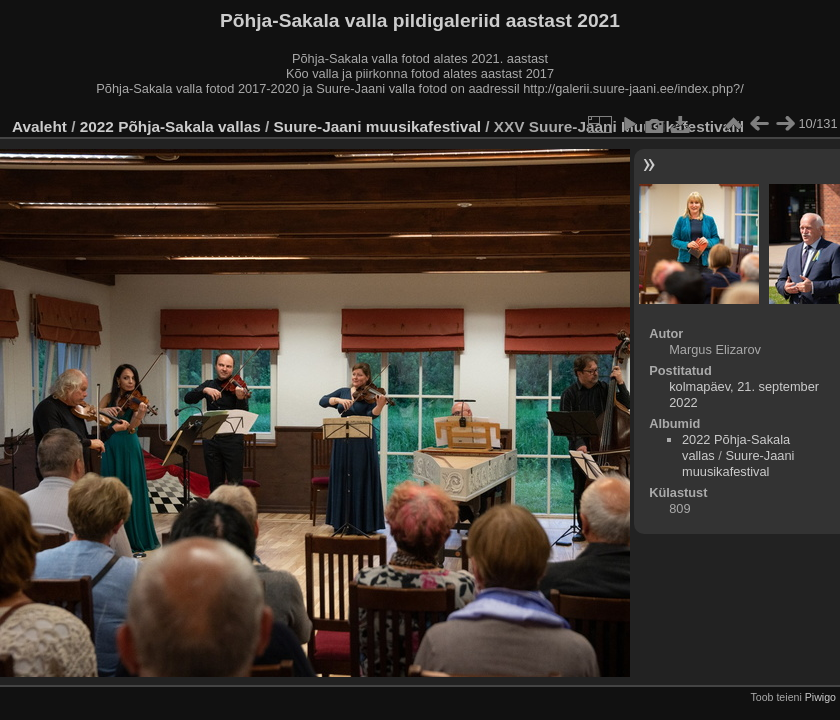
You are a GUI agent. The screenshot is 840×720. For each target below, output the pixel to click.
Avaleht (39, 126)
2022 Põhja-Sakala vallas (170, 126)
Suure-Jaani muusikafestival (377, 126)
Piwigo (820, 697)
